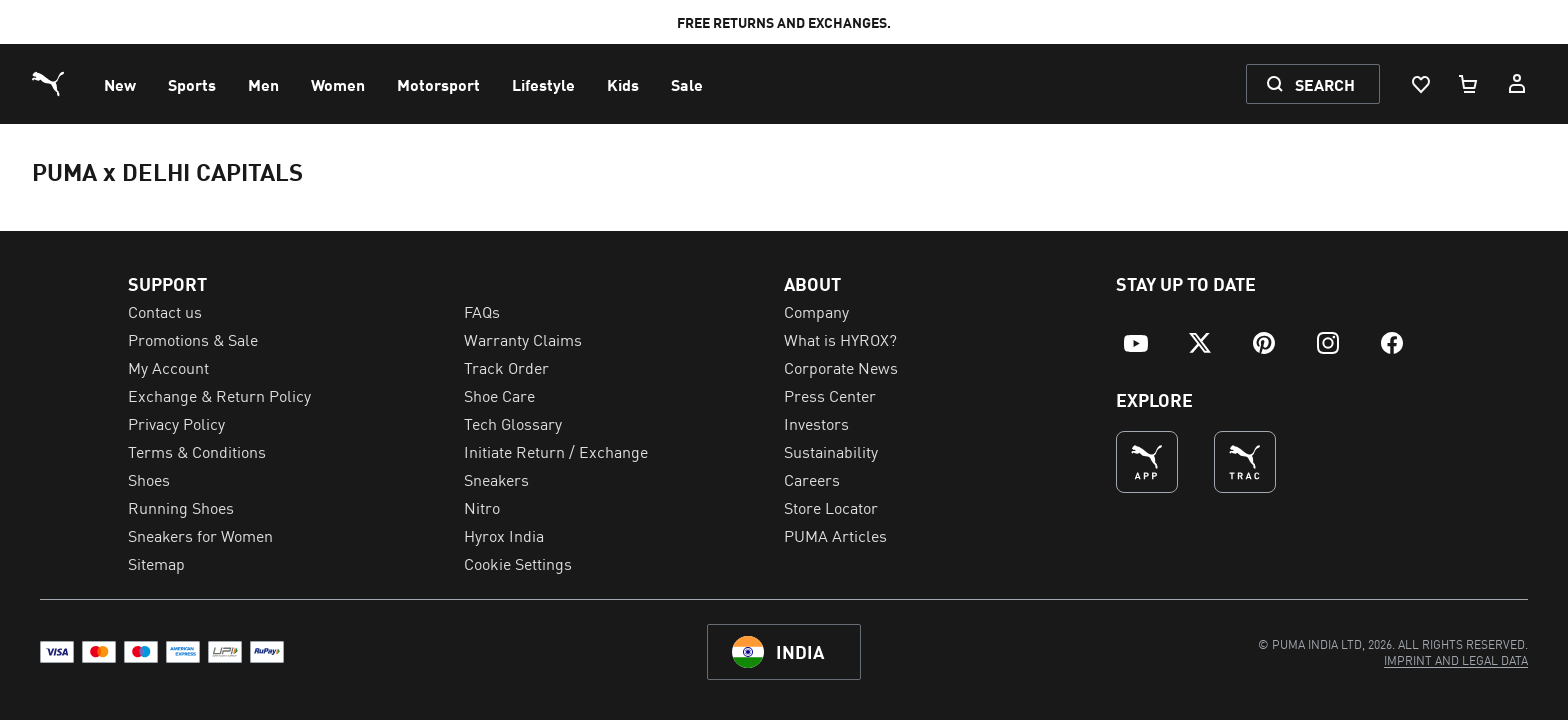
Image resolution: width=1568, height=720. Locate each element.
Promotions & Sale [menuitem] (193, 339)
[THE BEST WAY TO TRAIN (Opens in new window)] (1245, 462)
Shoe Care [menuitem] (499, 395)
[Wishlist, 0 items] (1420, 84)
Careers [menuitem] (812, 479)
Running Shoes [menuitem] (181, 507)
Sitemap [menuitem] (156, 563)
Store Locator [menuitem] (831, 507)
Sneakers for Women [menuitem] (200, 535)
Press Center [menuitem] (830, 395)
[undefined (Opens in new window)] (1147, 462)
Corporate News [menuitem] (841, 367)
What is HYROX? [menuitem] (840, 339)
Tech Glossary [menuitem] (513, 423)
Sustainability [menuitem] (831, 451)
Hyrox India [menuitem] (504, 535)
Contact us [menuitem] (165, 311)
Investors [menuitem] (816, 423)
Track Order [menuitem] (506, 367)
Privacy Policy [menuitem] (176, 423)
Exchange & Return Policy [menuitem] (219, 395)
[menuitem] (120, 84)
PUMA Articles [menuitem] (835, 535)
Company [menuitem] (816, 311)
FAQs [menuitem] (482, 311)
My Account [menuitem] (168, 367)
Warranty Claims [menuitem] (523, 339)
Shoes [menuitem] (149, 479)
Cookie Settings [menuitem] (518, 563)
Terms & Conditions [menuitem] (197, 451)
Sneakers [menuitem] (496, 479)
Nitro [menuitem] (482, 507)
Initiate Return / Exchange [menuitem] (556, 451)
